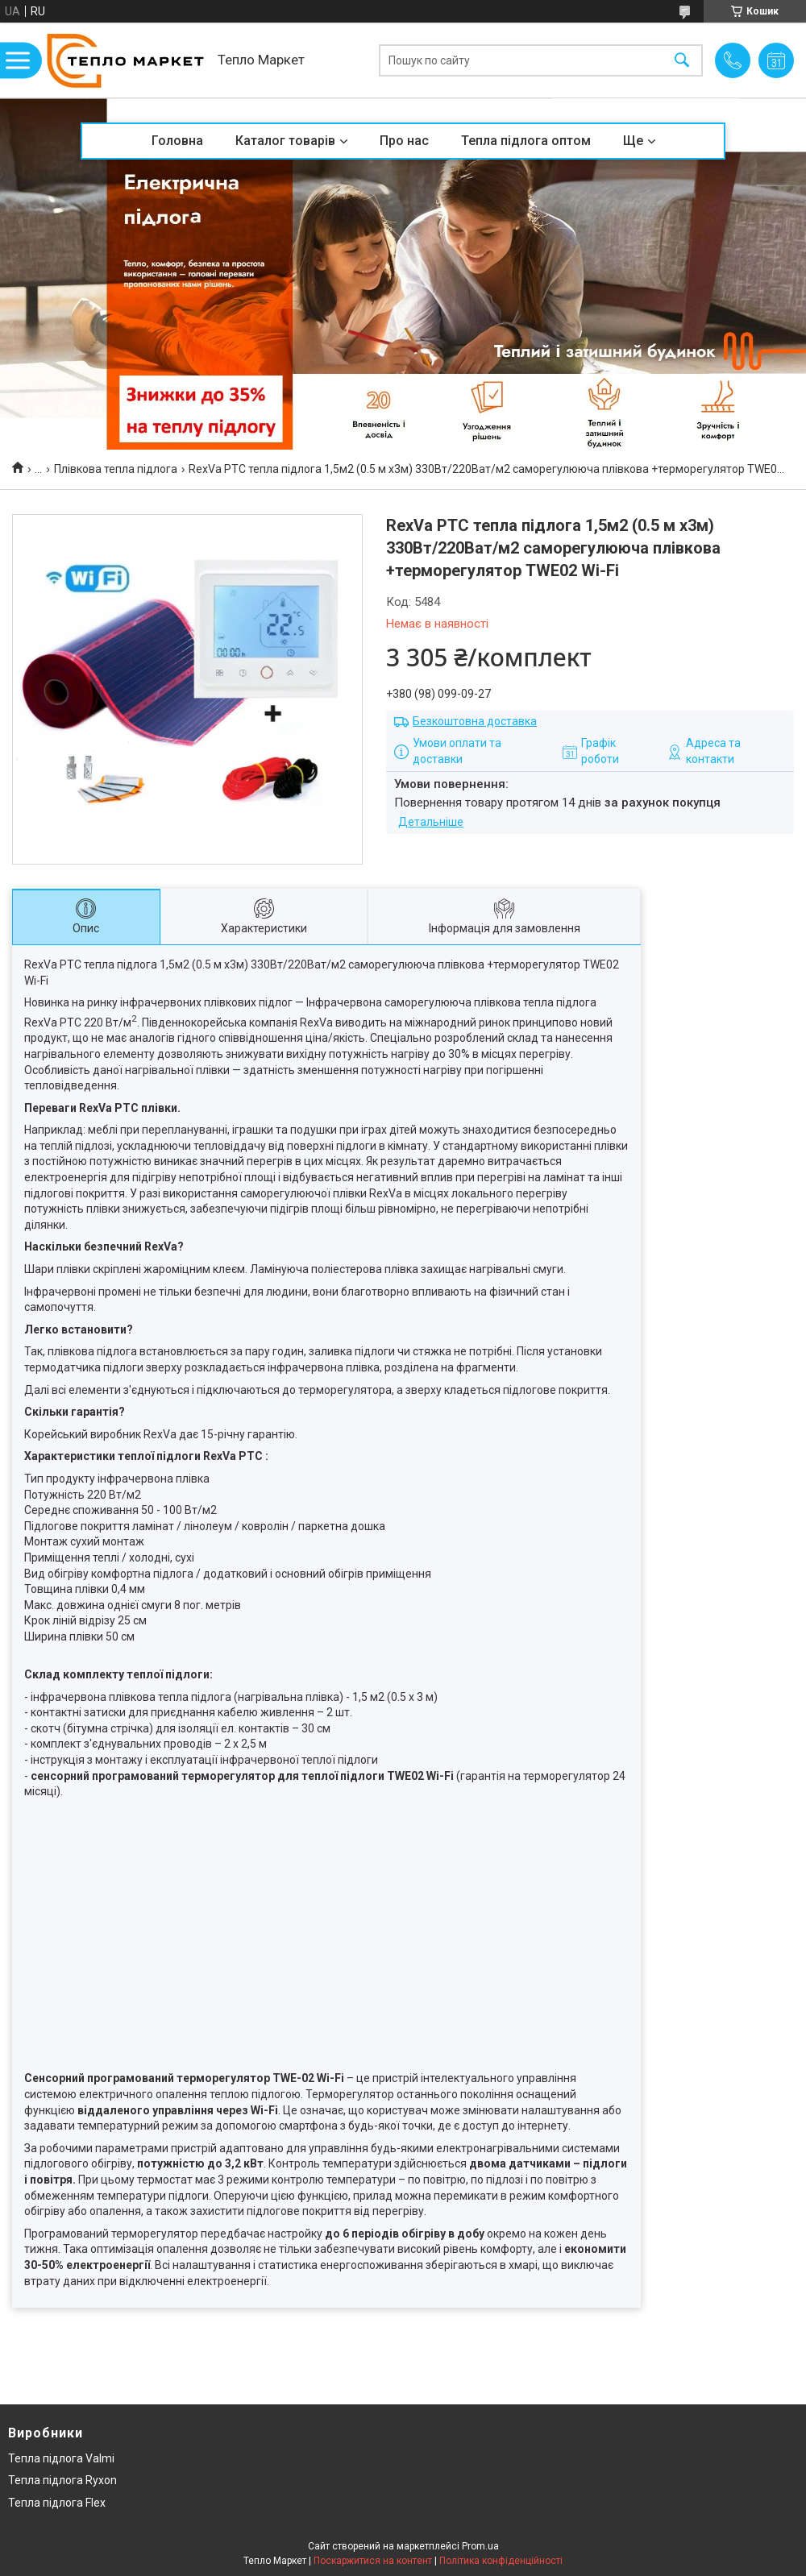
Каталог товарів (285, 140)
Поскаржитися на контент (373, 2560)
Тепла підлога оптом (526, 140)
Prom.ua (480, 2546)
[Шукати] (682, 60)
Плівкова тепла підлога (115, 469)
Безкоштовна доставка (475, 721)
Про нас (404, 140)
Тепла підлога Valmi (61, 2458)
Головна (177, 140)
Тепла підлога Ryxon (62, 2480)
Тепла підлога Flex (57, 2502)
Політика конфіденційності (501, 2560)
